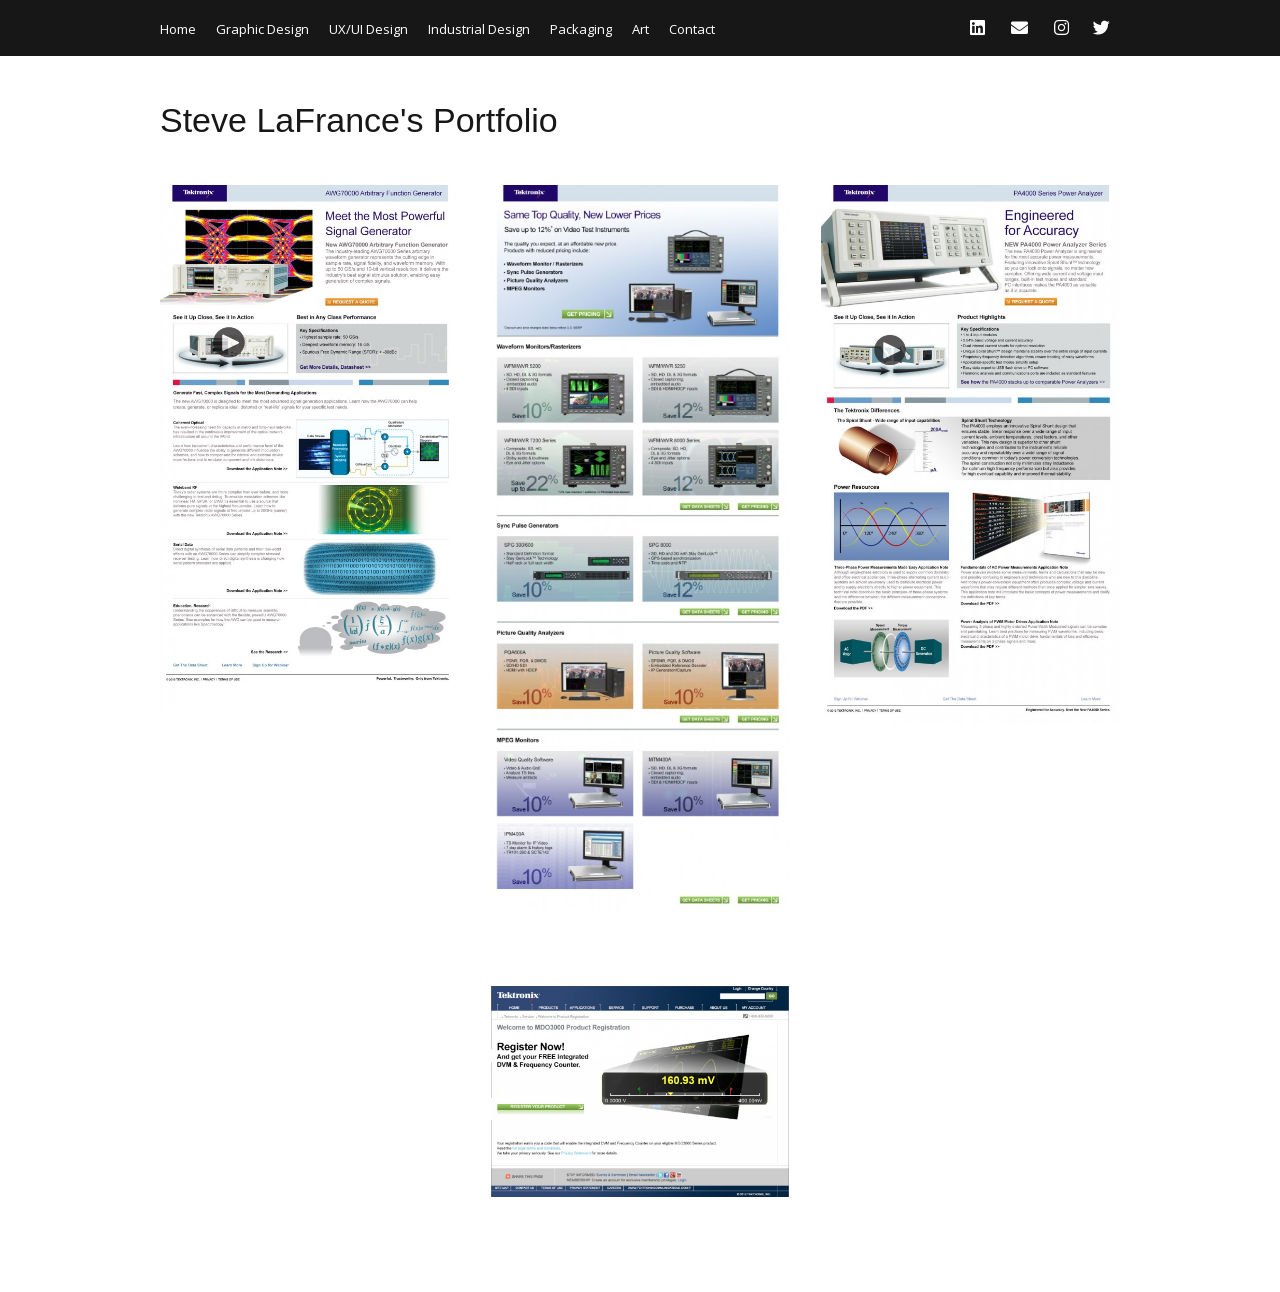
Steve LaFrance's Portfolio (359, 120)
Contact (692, 29)
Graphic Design (262, 29)
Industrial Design (479, 29)
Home (178, 29)
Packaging (581, 29)
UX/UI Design (368, 29)
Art (640, 29)
